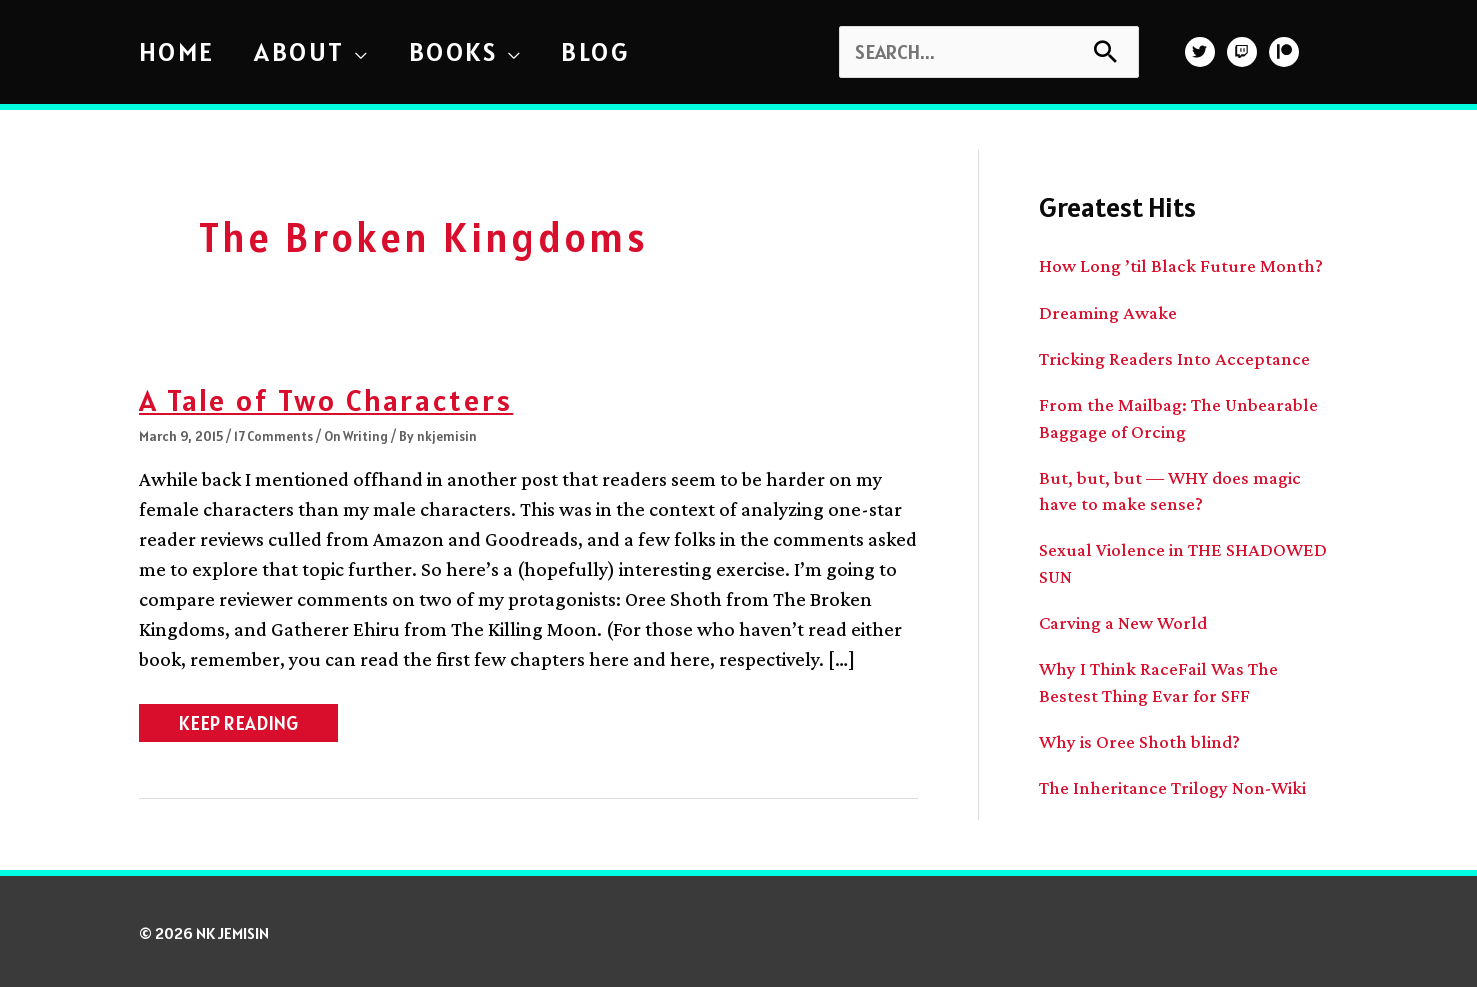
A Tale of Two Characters (338, 399)
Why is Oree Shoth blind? (1145, 737)
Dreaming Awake (1112, 311)
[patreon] (1286, 52)
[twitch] (1244, 52)
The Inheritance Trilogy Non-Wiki (1182, 783)
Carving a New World (1129, 619)
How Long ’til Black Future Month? (1187, 265)
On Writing (360, 436)
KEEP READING (239, 726)
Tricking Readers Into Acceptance (1181, 357)
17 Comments (275, 436)
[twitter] (1202, 52)
